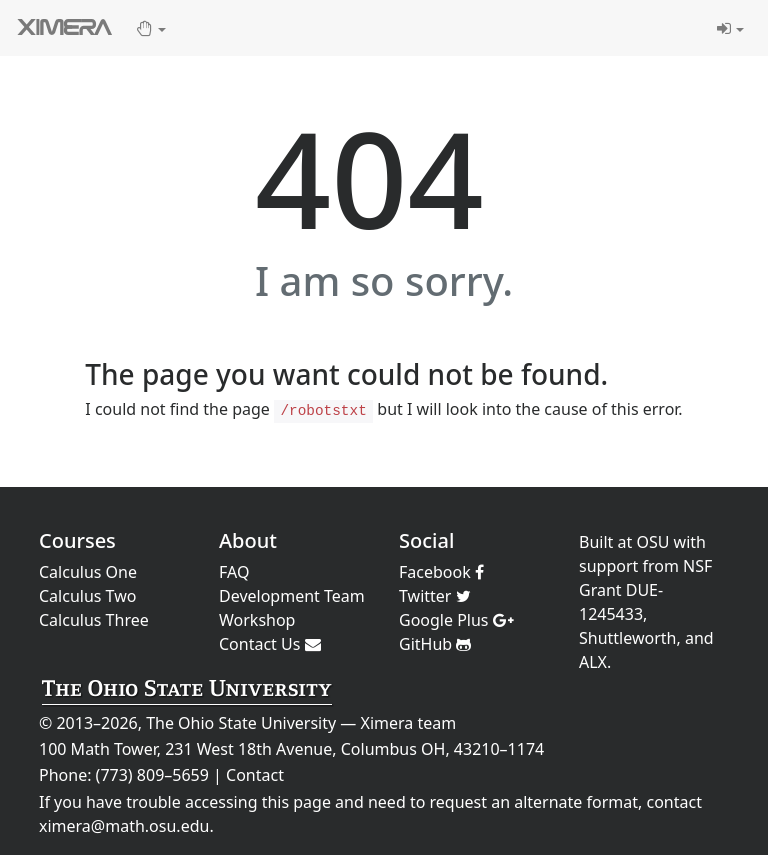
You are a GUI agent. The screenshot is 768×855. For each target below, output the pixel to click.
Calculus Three (94, 620)
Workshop (257, 620)
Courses (77, 540)
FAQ (234, 572)
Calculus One (88, 572)
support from (629, 566)
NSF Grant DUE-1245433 (645, 590)
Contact (255, 775)
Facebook (441, 572)
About (248, 540)
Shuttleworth (627, 638)
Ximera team (409, 723)
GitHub (435, 644)
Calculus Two (87, 596)
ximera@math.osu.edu (124, 826)
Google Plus (456, 620)
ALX (593, 662)
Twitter (435, 596)
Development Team (292, 596)
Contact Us (270, 644)
